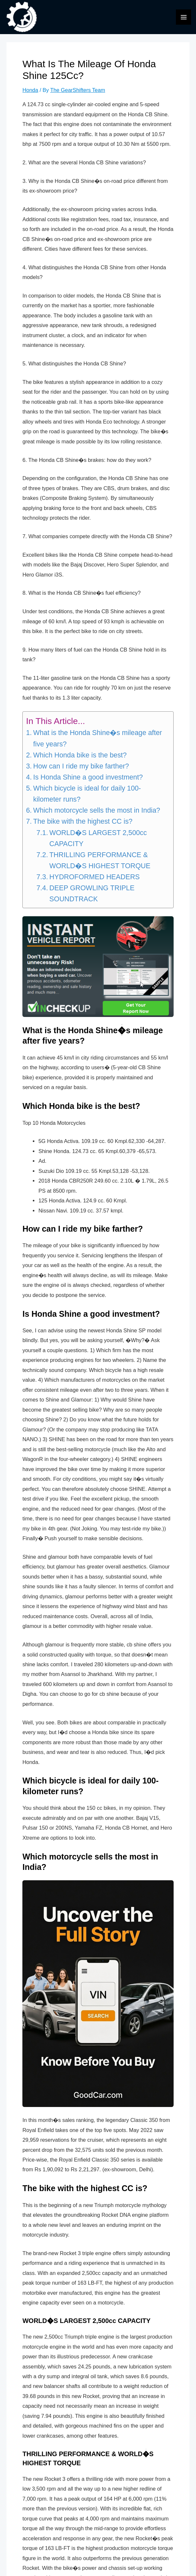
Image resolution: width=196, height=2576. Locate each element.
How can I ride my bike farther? (81, 771)
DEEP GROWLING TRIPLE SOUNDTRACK (91, 898)
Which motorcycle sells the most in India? (96, 815)
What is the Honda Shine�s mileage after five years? (97, 743)
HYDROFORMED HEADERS (94, 882)
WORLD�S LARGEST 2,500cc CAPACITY (98, 842)
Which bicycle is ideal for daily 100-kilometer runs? (87, 798)
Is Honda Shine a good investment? (88, 782)
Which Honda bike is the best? (80, 760)
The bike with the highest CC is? (82, 826)
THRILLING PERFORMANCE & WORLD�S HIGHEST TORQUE (99, 865)
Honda (30, 95)
